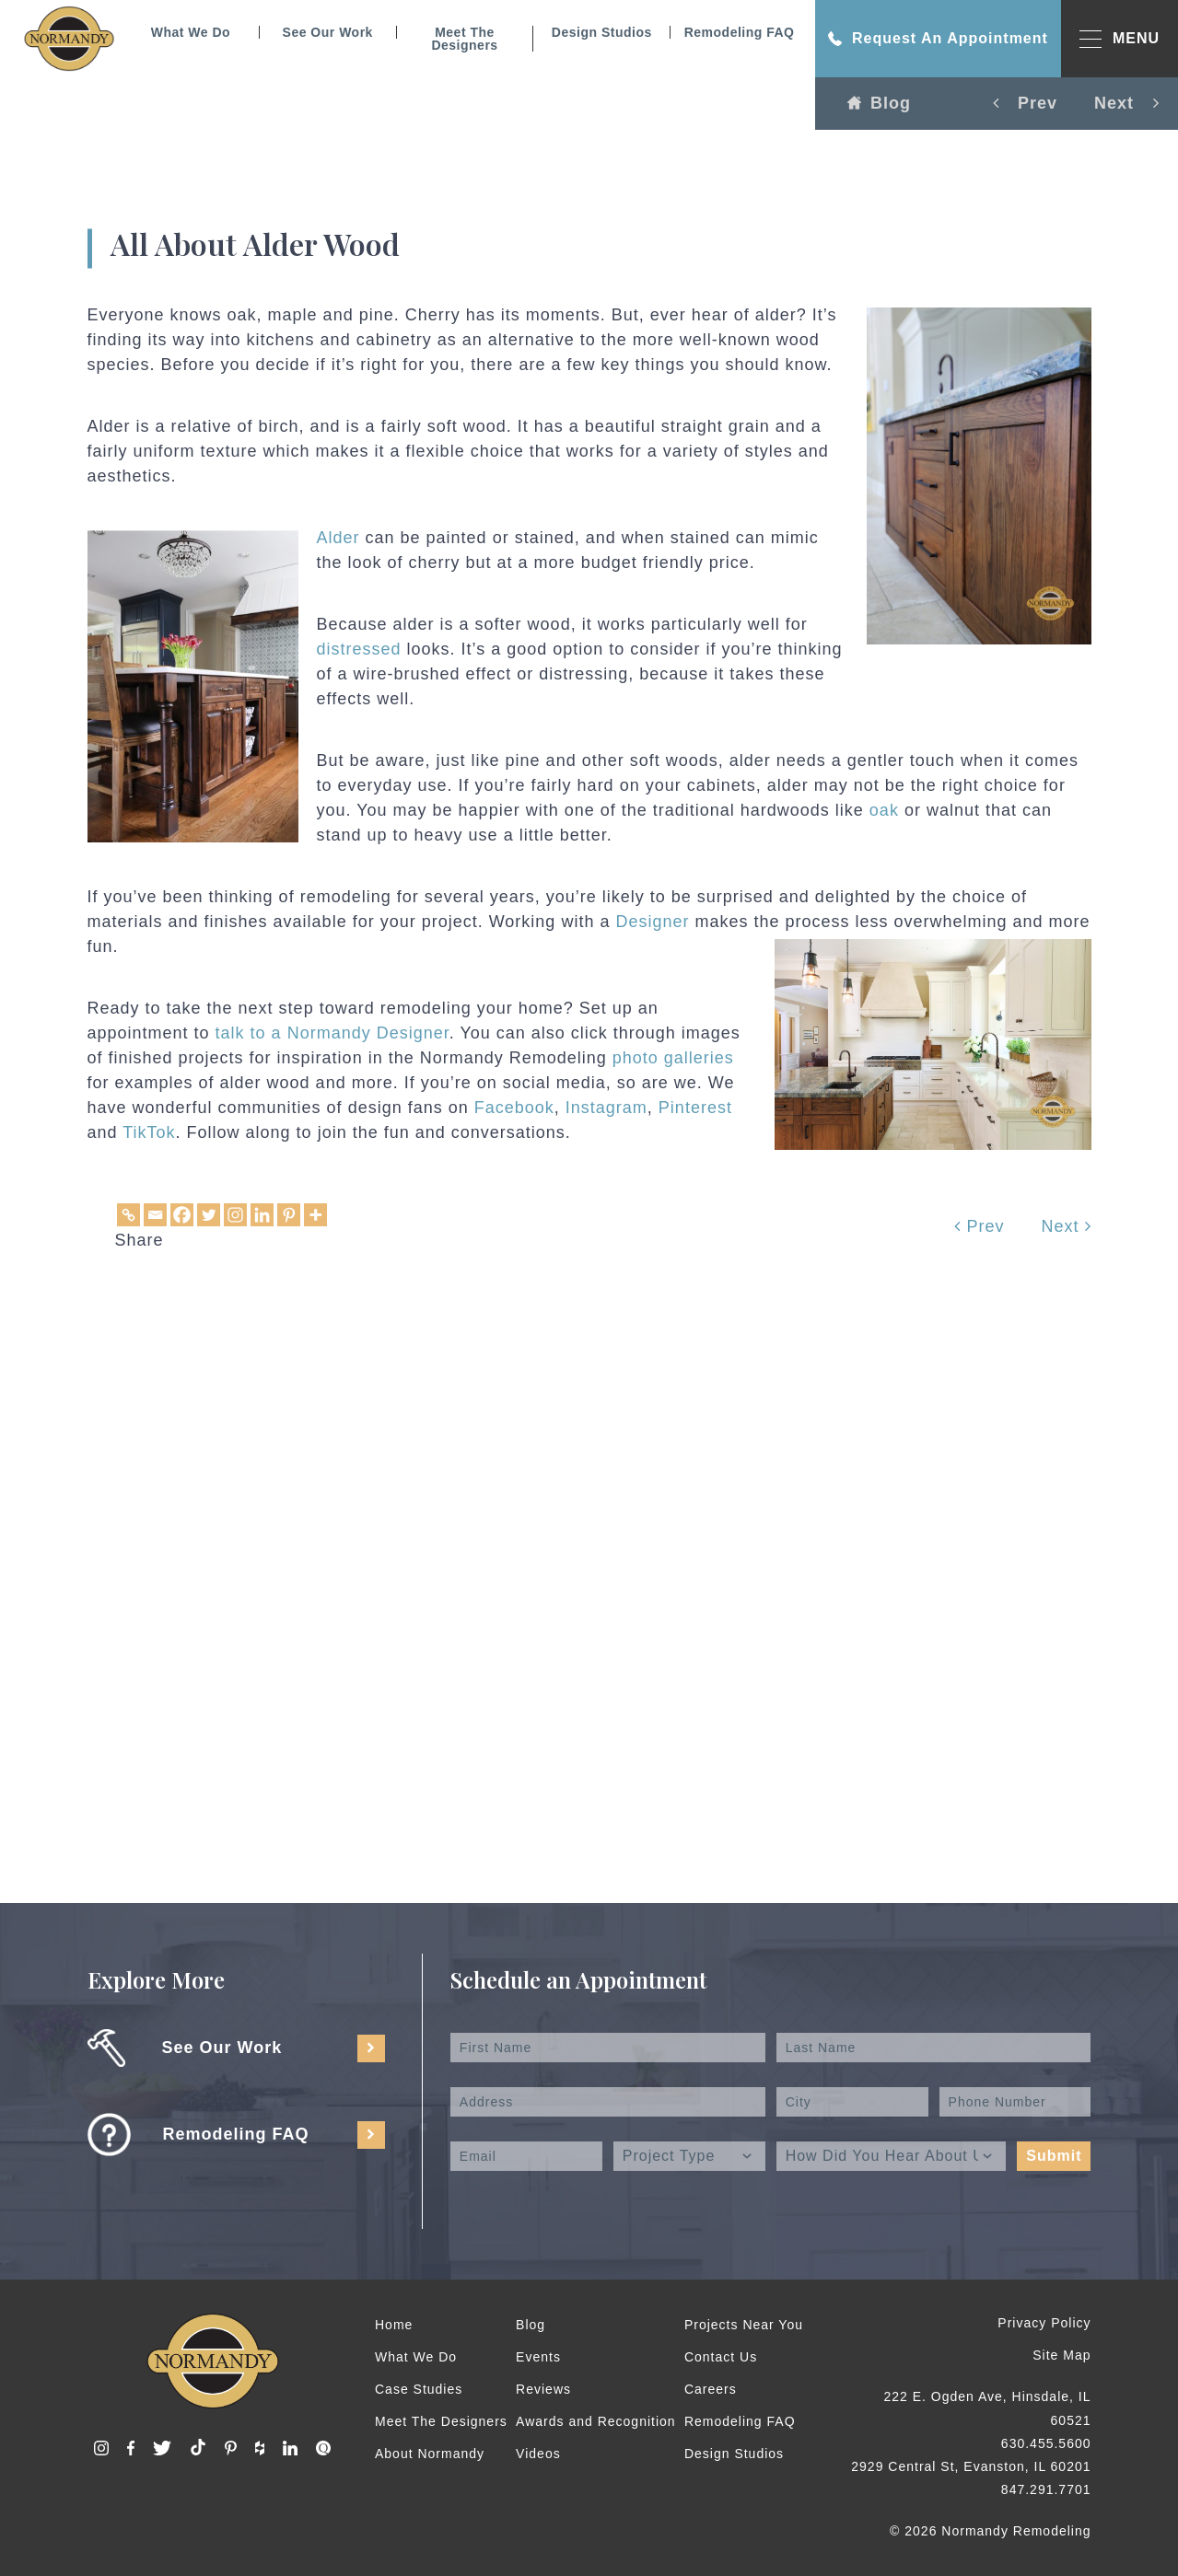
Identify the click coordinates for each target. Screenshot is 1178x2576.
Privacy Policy (1044, 2322)
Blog (879, 103)
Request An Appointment (938, 39)
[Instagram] (235, 1214)
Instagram (606, 1107)
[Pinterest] (288, 1214)
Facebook (514, 1107)
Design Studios (602, 32)
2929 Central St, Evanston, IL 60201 (971, 2466)
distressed (359, 649)
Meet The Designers (464, 39)
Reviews (543, 2389)
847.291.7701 (1046, 2489)
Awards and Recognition (596, 2421)
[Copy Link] (128, 1214)
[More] (315, 1214)
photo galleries (673, 1058)
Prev (979, 1226)
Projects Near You (743, 2324)
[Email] (155, 1214)
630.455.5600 (1046, 2443)
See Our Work (328, 32)
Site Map (1061, 2355)
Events (538, 2357)
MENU (1119, 39)
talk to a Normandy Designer (332, 1033)
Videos (538, 2453)
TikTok (148, 1132)
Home (394, 2324)
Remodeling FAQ (739, 32)
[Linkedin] (262, 1214)
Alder (338, 537)
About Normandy (429, 2453)
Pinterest (695, 1107)
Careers (710, 2389)
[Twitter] (208, 1214)
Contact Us (720, 2357)
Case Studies (418, 2389)
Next (1066, 1226)
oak (884, 810)
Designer (652, 921)
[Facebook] (181, 1214)
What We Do (190, 32)
